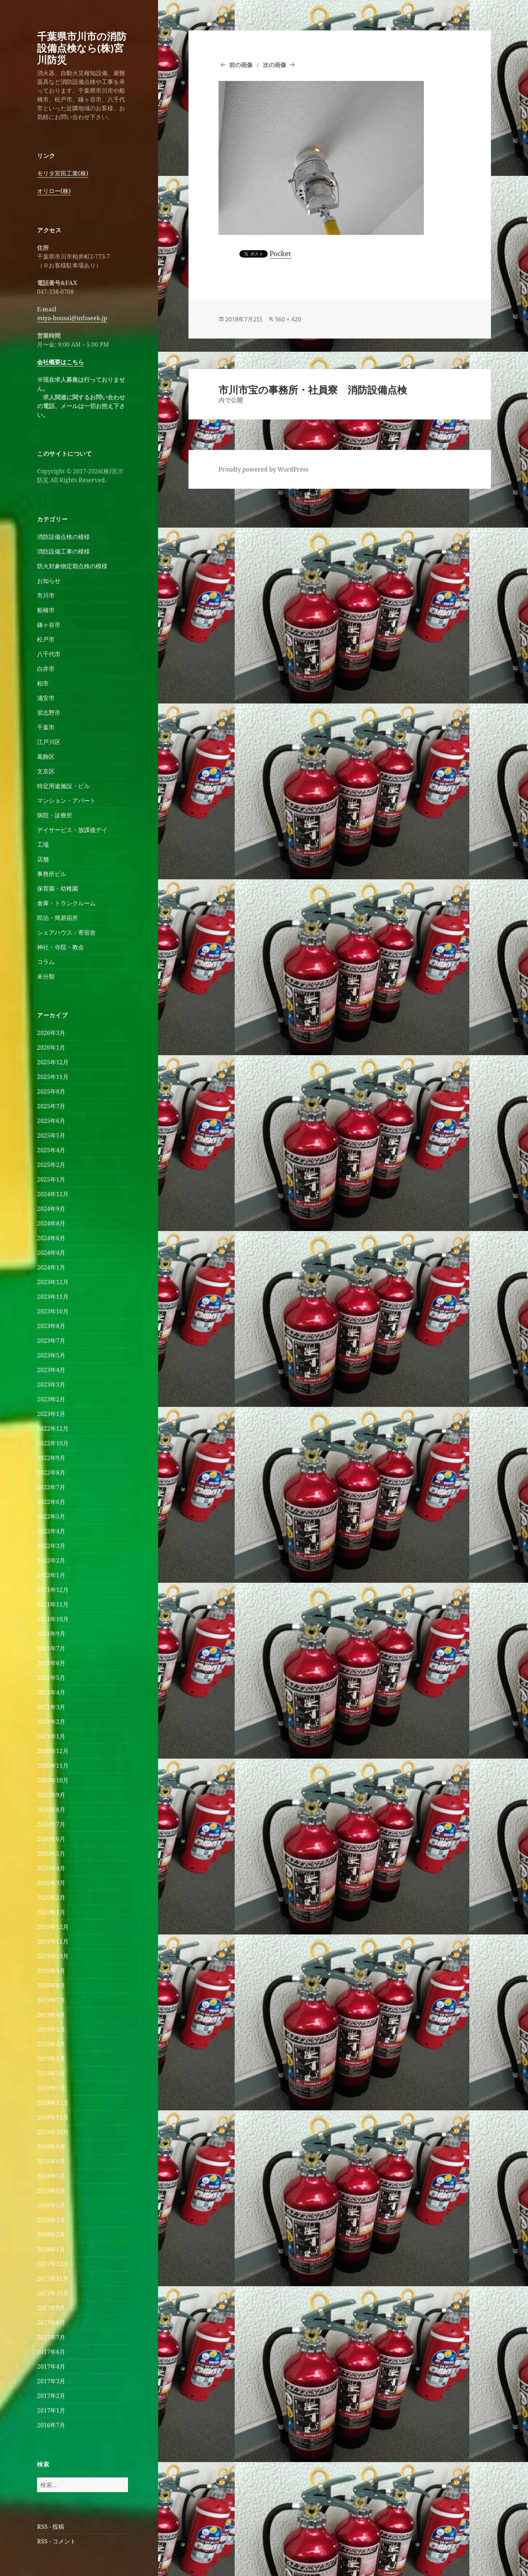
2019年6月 (51, 2015)
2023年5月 (51, 1355)
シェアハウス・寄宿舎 (66, 932)
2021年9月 (51, 1634)
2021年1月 (51, 1736)
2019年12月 (53, 1927)
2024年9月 (51, 1209)
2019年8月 (51, 1985)
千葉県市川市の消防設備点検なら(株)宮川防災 (81, 47)
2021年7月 (51, 1648)
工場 (43, 844)
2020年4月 (51, 1868)
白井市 (46, 669)
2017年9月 (51, 2308)
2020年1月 (51, 1912)
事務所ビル (51, 874)
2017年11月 (53, 2278)
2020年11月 (53, 1766)
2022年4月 (51, 1531)
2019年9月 (51, 1971)
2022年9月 (51, 1458)
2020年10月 (53, 1780)
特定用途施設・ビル (63, 786)
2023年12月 (53, 1282)
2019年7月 (51, 2000)
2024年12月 (53, 1194)
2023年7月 (51, 1341)
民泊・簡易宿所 (57, 918)
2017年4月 (51, 2366)
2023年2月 (51, 1399)
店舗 (43, 859)
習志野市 (48, 713)
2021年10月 (53, 1619)
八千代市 (48, 654)
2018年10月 (53, 2132)
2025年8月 (51, 1091)
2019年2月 (51, 2073)
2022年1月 (51, 1575)
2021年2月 (51, 1722)
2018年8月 (51, 2161)
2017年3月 (51, 2381)
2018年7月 (51, 2176)
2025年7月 (51, 1106)
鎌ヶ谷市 (48, 625)
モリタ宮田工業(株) (62, 173)
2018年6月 (51, 2191)
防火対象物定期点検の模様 (72, 566)
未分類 (46, 976)
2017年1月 (51, 2410)
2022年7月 (51, 1487)
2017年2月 (51, 2396)
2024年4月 (51, 1253)
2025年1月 (51, 1179)
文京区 (46, 771)
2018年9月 (51, 2147)
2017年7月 (51, 2337)
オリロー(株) (54, 191)
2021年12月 (53, 1590)
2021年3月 (51, 1707)
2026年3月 (51, 1033)
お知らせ (48, 581)
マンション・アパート (66, 801)
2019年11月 (53, 1941)
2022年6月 (51, 1502)
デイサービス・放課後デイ (72, 830)
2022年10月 (53, 1443)
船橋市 (46, 610)
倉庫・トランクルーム (66, 903)
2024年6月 (51, 1238)
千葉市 (46, 727)
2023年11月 (53, 1297)
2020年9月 (51, 1795)
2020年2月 (51, 1897)
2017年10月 (53, 2293)
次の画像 (274, 65)
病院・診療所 (54, 815)
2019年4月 (51, 2044)
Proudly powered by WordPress (263, 469)
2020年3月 (51, 1883)
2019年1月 (51, 2088)
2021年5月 (51, 1678)
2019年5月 (51, 2029)
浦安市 (46, 698)
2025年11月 (53, 1077)
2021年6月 (51, 1663)
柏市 (43, 683)
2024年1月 (51, 1267)
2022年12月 (53, 1428)
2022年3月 (51, 1546)
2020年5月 (51, 1853)
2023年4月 (51, 1370)
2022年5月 (51, 1516)
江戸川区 (48, 742)
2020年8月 (51, 1810)
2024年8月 (51, 1223)
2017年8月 (51, 2322)
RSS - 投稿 (50, 2527)
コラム (46, 962)
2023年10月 (53, 1311)
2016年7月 (51, 2425)
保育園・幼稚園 (57, 888)
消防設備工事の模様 (63, 551)
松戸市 (46, 639)
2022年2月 (51, 1560)
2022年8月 (51, 1472)
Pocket (280, 253)
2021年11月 (53, 1604)
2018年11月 (53, 2117)
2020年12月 (53, 1751)
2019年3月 (51, 2059)
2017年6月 (51, 2352)
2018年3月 (51, 2220)
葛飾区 (46, 757)
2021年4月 (51, 1692)
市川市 (46, 595)
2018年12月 (53, 2103)
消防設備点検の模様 (63, 537)
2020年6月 (51, 1839)
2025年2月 (51, 1165)
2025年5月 (51, 1135)
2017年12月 (53, 2264)
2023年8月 (51, 1326)
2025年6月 (51, 1121)
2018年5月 (51, 2205)
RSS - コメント (56, 2541)
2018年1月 (51, 2249)
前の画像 (241, 65)
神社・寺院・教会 (60, 947)
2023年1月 (51, 1414)
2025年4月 (51, 1150)
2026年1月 (51, 1047)
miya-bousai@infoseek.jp (72, 318)
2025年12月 (53, 1062)
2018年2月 (51, 2235)
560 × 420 (288, 319)
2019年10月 (53, 1956)
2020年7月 (51, 1824)
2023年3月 (51, 1385)
